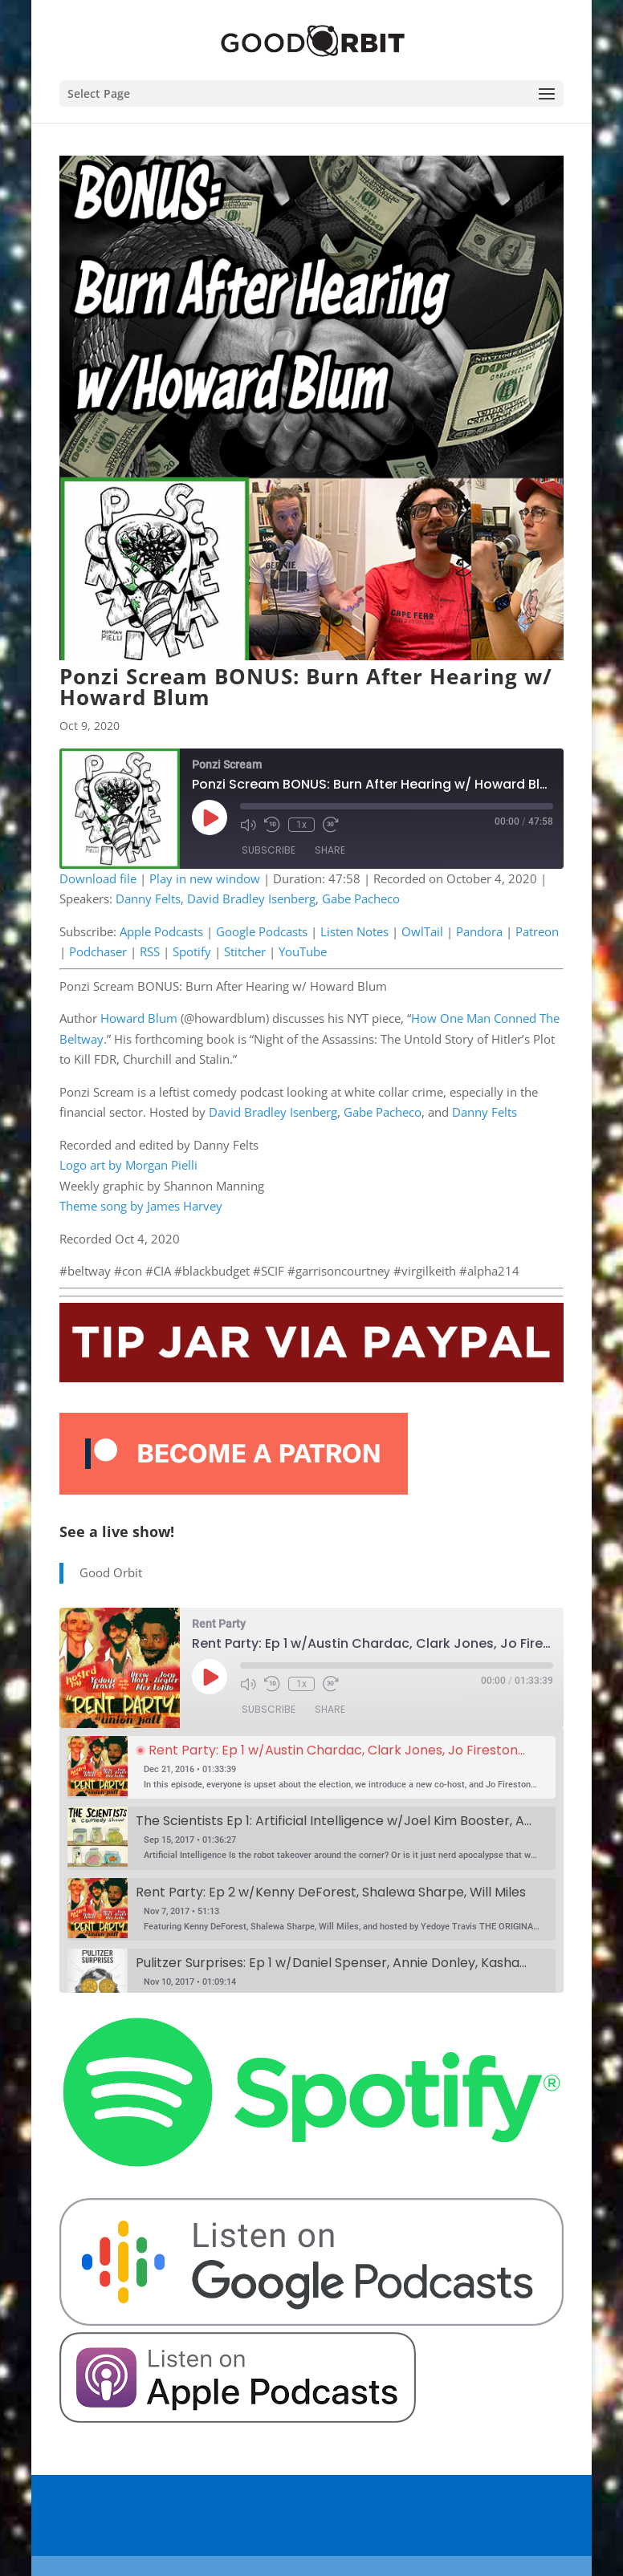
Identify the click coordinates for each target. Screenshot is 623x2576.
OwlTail (422, 931)
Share (330, 851)
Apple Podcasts (161, 931)
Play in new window (204, 878)
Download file (97, 878)
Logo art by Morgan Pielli (128, 1165)
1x (301, 824)
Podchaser (98, 951)
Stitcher (245, 951)
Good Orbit (110, 1572)
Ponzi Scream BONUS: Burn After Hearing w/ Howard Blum (305, 687)
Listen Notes (354, 931)
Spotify (192, 951)
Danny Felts (148, 898)
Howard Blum (138, 1018)
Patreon (537, 931)
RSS (150, 951)
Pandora (479, 931)
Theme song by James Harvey (140, 1206)
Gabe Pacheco (361, 898)
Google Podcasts (261, 931)
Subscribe (268, 851)
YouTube (303, 951)
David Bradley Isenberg (251, 898)
